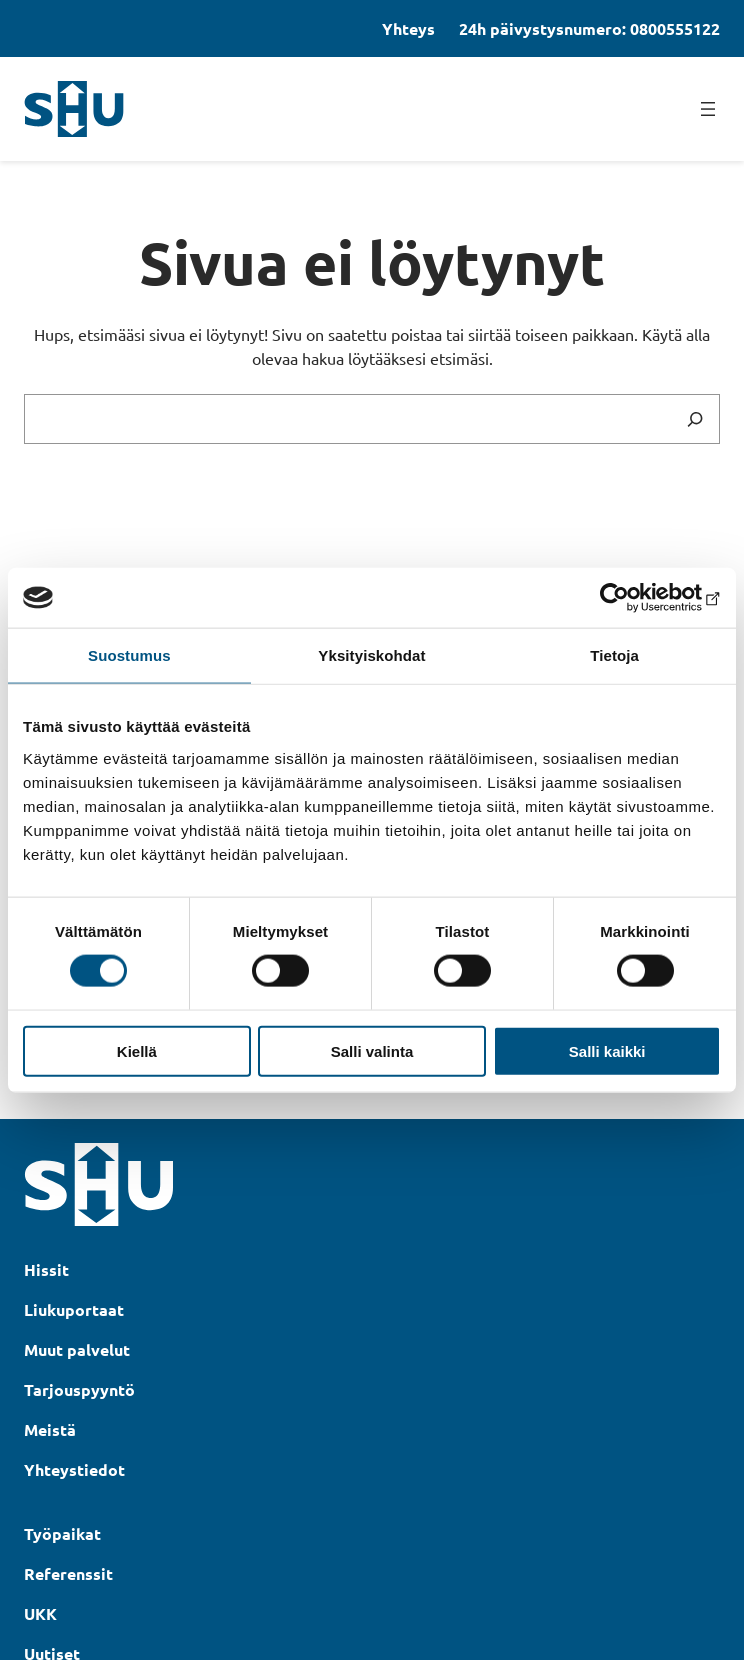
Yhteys (408, 28)
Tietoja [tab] (614, 655)
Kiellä (137, 1050)
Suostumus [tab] (129, 655)
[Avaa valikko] (708, 109)
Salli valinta (372, 1050)
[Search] (695, 419)
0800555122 (675, 28)
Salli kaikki (607, 1050)
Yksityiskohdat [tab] (371, 655)
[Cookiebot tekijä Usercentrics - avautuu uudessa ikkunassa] (633, 598)
